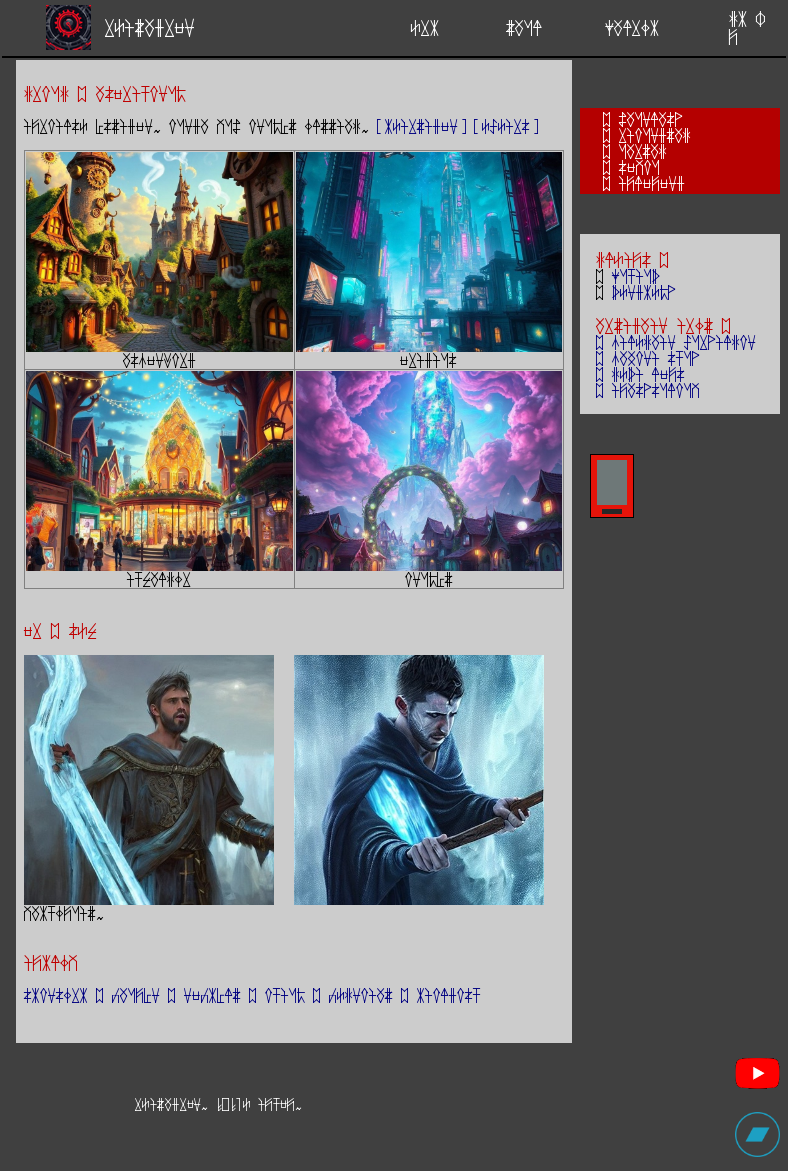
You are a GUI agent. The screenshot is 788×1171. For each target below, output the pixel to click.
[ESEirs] (506, 126)
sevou (639, 167)
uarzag (643, 151)
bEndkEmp (644, 292)
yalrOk (632, 27)
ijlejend (652, 183)
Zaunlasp (651, 119)
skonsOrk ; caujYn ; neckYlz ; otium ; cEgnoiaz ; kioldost (252, 995)
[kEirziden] (421, 126)
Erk (425, 27)
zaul (524, 27)
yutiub (636, 276)
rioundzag (655, 135)
